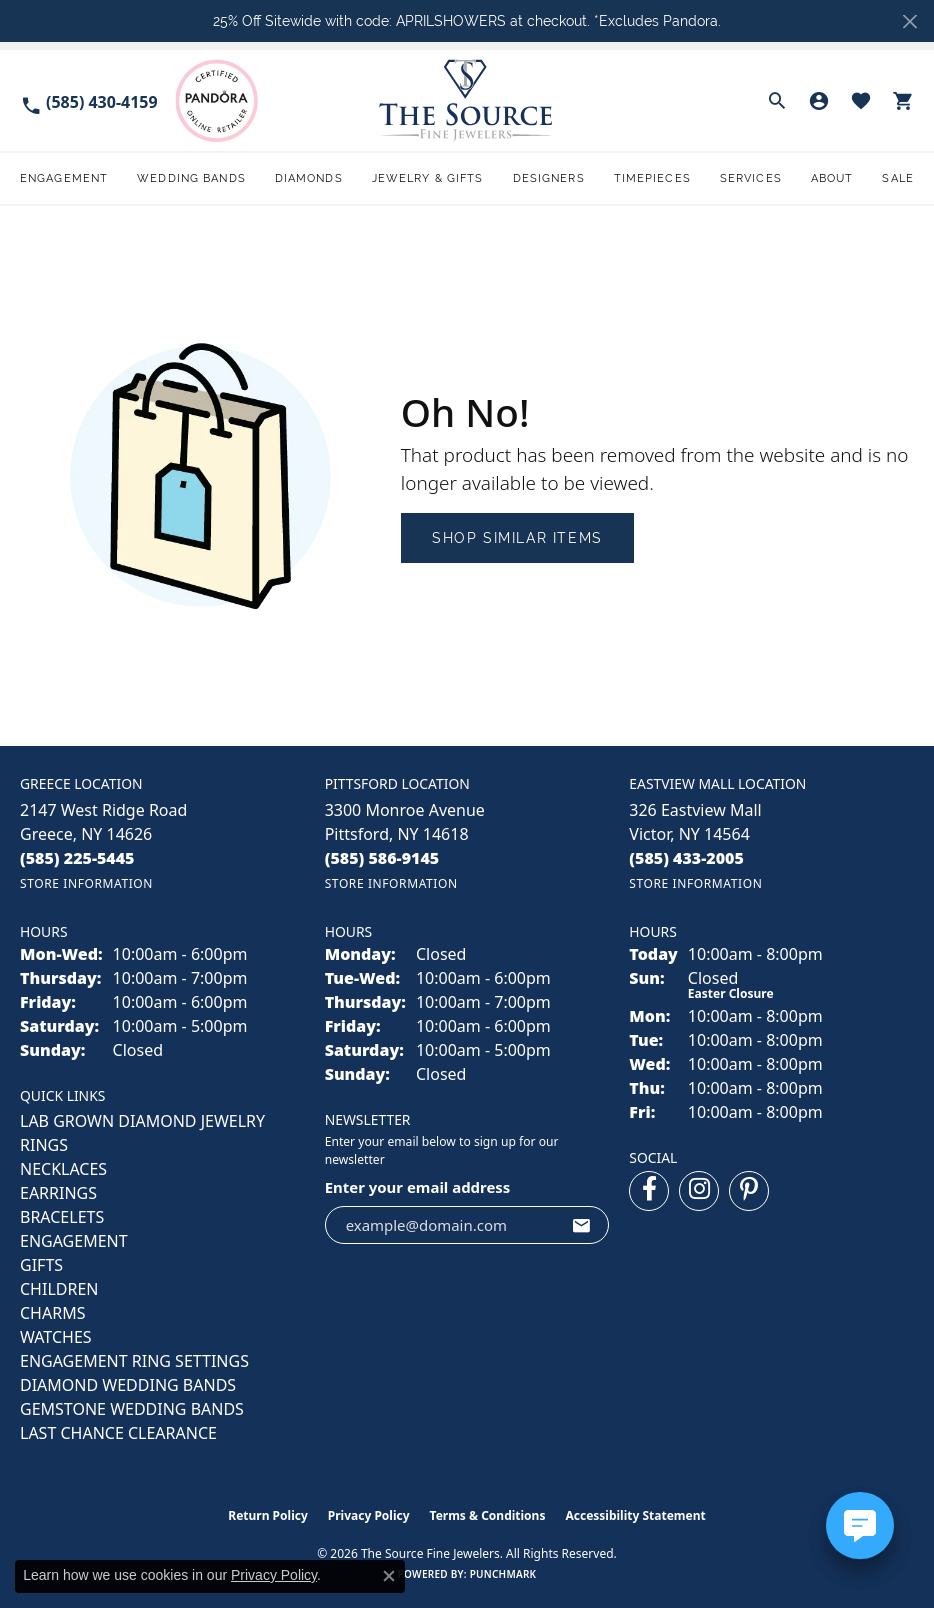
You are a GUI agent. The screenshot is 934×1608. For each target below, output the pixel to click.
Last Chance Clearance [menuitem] (118, 1433)
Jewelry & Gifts (428, 178)
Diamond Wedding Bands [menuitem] (128, 1385)
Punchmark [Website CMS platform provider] (503, 1574)
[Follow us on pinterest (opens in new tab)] (749, 1191)
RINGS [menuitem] (44, 1145)
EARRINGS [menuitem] (58, 1193)
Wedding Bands (191, 178)
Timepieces (652, 178)
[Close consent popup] (389, 1576)
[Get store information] (86, 883)
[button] (777, 101)
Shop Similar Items (517, 538)
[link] (89, 100)
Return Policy (268, 1515)
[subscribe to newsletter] (582, 1225)
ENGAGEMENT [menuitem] (74, 1241)
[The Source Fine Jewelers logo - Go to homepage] (467, 100)
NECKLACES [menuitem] (63, 1169)
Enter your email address (418, 1187)
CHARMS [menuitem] (52, 1313)
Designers (549, 178)
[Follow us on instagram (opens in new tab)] (699, 1191)
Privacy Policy (369, 1515)
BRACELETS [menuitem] (62, 1217)
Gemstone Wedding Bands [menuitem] (132, 1409)
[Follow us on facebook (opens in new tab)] (649, 1191)
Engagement (64, 178)
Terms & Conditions (488, 1515)
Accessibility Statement (635, 1515)
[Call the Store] (77, 858)
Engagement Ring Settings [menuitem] (134, 1361)
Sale (897, 178)
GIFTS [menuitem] (41, 1265)
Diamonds (309, 178)
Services (751, 178)
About (832, 178)
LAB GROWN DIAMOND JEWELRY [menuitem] (142, 1121)
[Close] (909, 21)
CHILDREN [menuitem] (59, 1289)
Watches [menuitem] (56, 1337)
